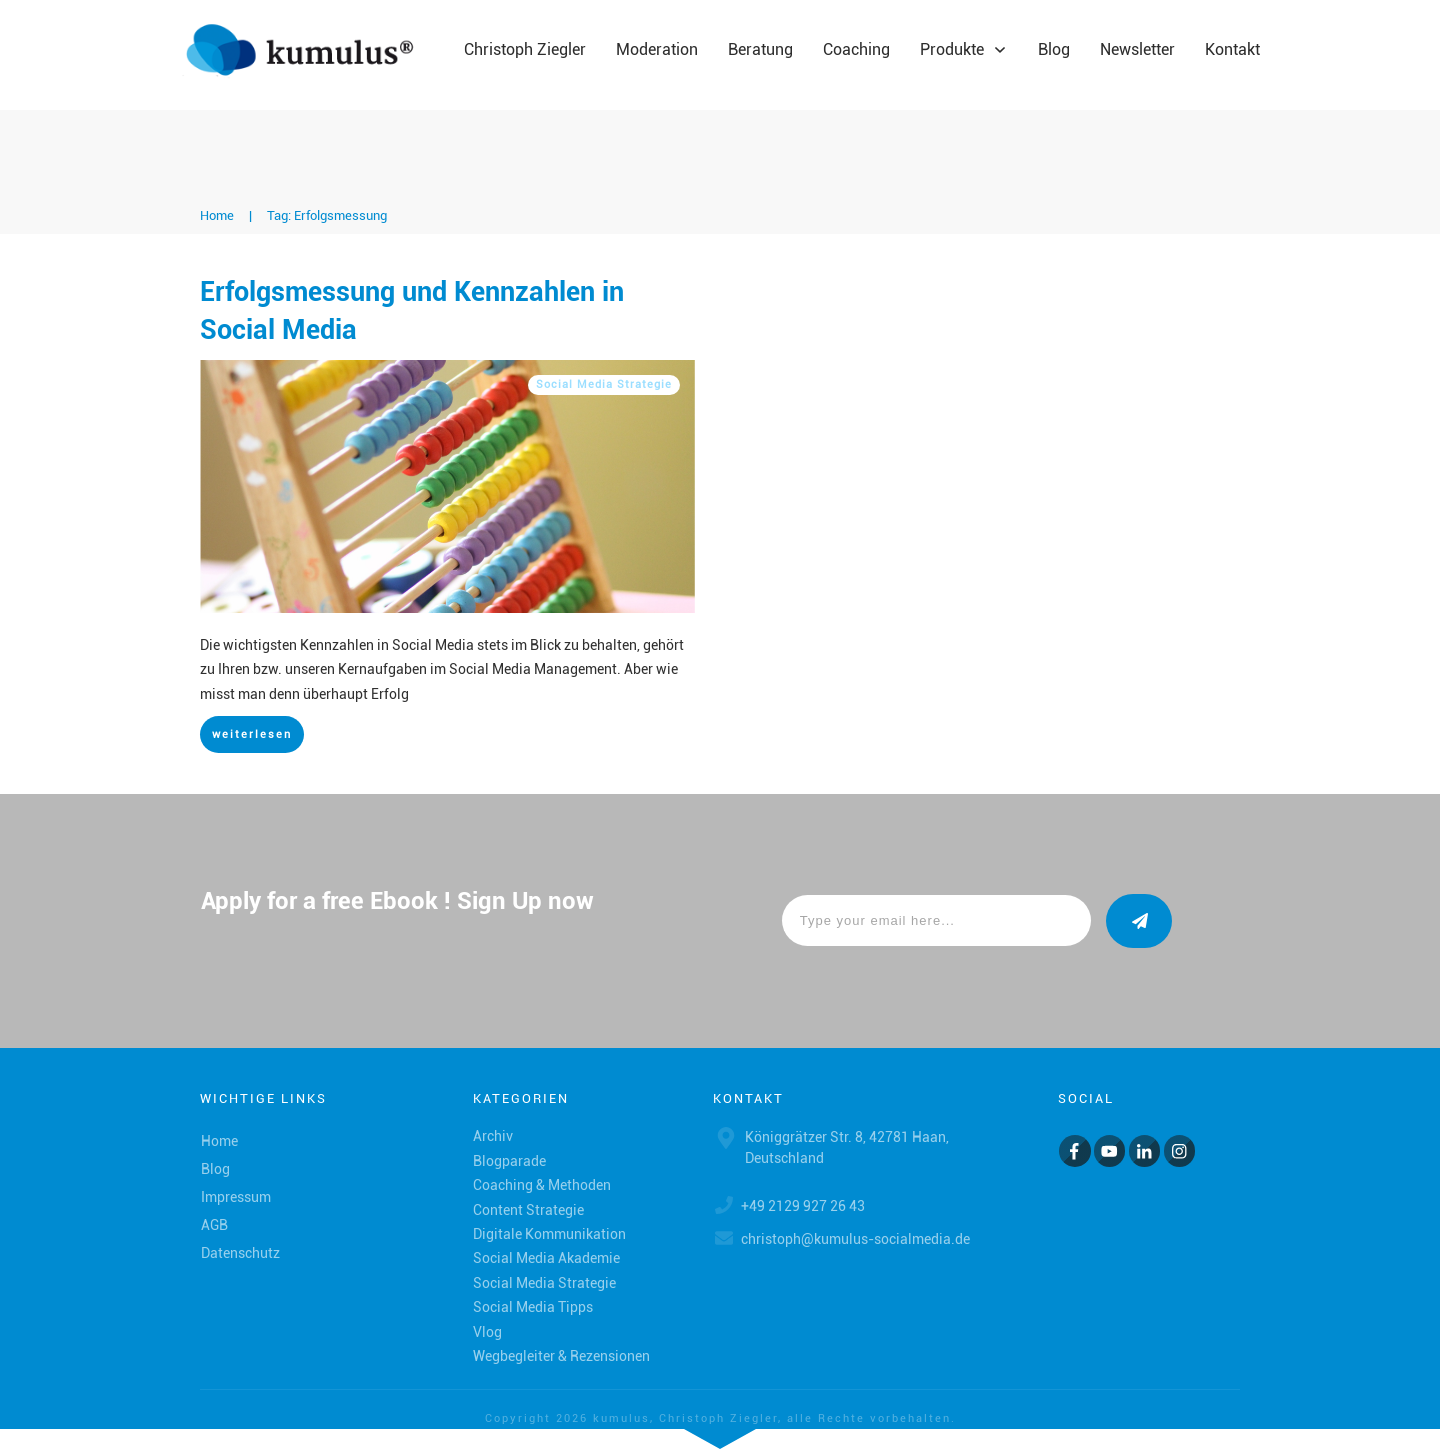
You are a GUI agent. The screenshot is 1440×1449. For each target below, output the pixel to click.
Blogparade (509, 1161)
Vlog (487, 1332)
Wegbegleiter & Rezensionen (561, 1356)
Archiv (493, 1136)
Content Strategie (528, 1210)
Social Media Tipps (533, 1307)
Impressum (236, 1197)
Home (219, 1141)
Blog (215, 1169)
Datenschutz (240, 1253)
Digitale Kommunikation (549, 1234)
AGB (214, 1225)
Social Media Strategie (604, 384)
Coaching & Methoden (542, 1185)
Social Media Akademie (546, 1258)
